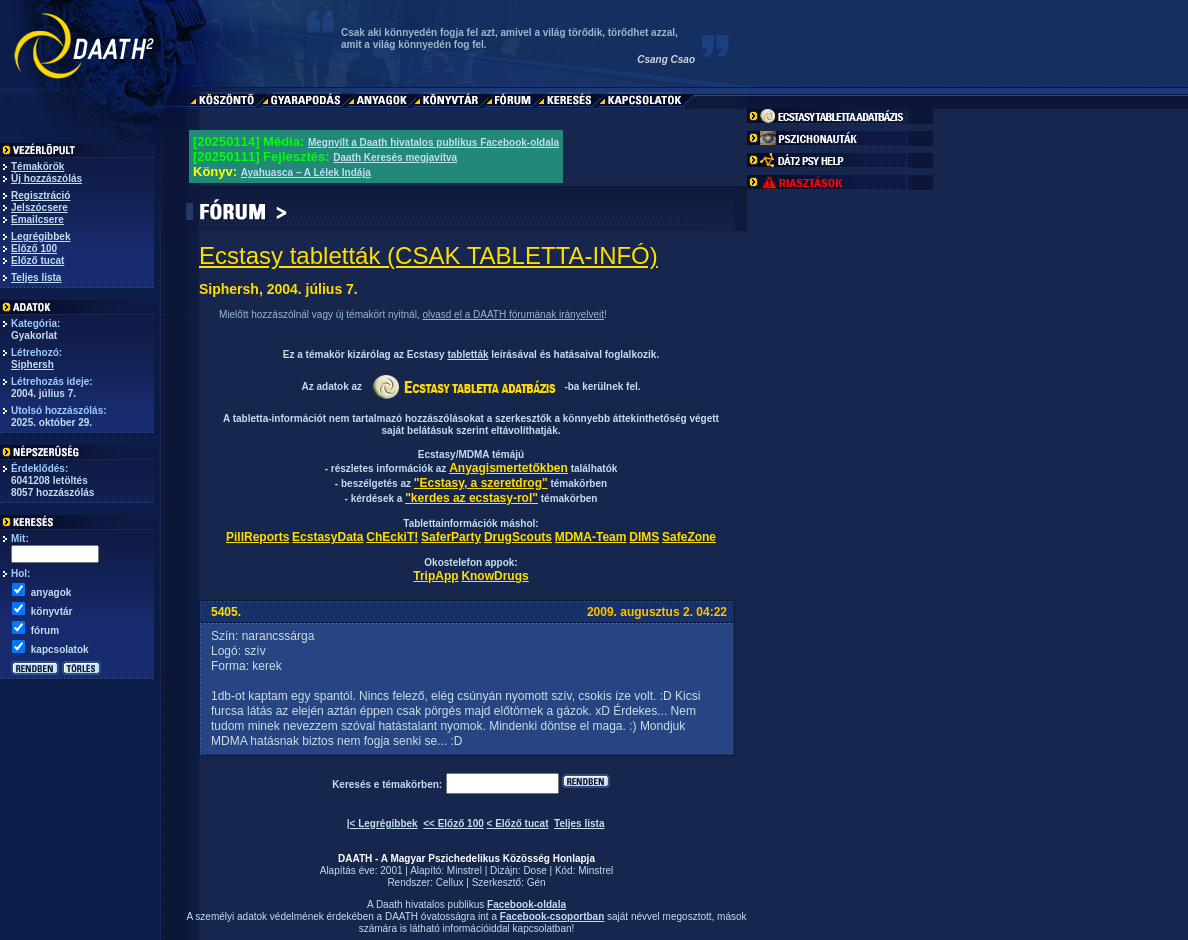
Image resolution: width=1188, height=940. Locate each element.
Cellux (450, 882)
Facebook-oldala (526, 904)
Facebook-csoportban (552, 916)
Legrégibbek (40, 236)
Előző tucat (37, 260)
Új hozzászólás (46, 178)
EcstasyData (327, 537)
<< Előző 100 (453, 823)
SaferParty (451, 537)
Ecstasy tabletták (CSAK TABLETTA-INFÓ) (428, 255)
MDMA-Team (591, 537)
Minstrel (464, 870)
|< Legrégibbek (382, 823)
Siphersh (32, 364)
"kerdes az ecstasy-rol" (471, 498)
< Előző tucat (518, 823)
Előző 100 (34, 248)
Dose (534, 870)
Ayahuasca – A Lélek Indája (306, 172)
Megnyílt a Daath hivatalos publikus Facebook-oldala (433, 142)
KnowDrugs (494, 576)
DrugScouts (518, 537)
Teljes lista (36, 277)
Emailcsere (37, 219)
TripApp (435, 576)
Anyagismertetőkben (508, 468)
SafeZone (689, 537)
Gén (536, 882)
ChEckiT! (392, 537)
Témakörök (37, 166)
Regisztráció (40, 195)
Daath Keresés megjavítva (395, 157)
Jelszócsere (39, 207)
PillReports (257, 537)
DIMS (644, 537)
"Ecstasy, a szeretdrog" (481, 483)
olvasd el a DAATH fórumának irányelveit (513, 314)
